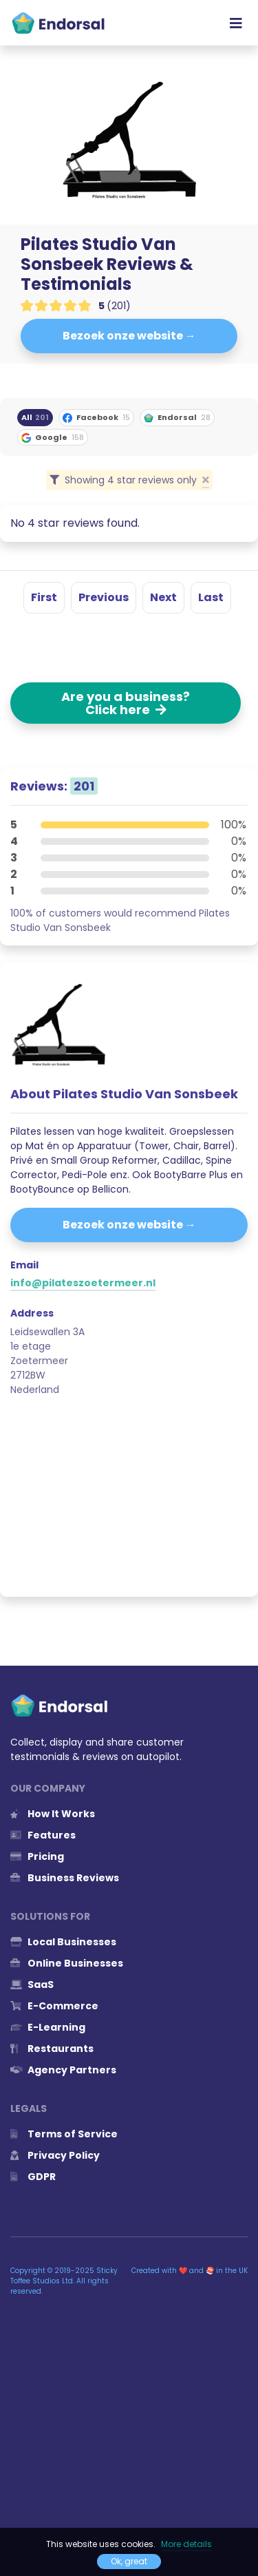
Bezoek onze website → (129, 336)
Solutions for (50, 1916)
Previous (103, 597)
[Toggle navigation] (236, 23)
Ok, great (129, 2561)
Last (211, 597)
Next (163, 597)
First (44, 597)
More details (186, 2544)
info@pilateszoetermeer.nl (82, 1283)
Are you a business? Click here (125, 703)
